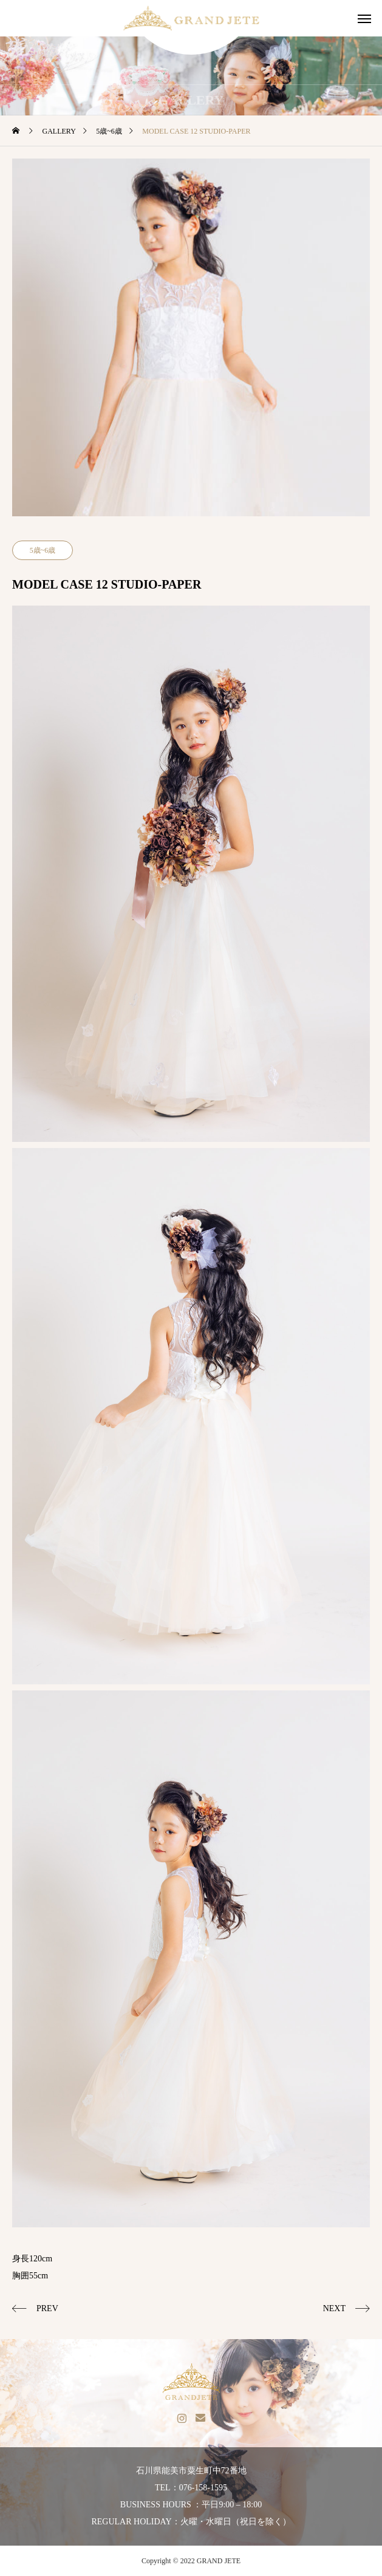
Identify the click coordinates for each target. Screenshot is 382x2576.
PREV (47, 2308)
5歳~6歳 (43, 550)
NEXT (334, 2308)
